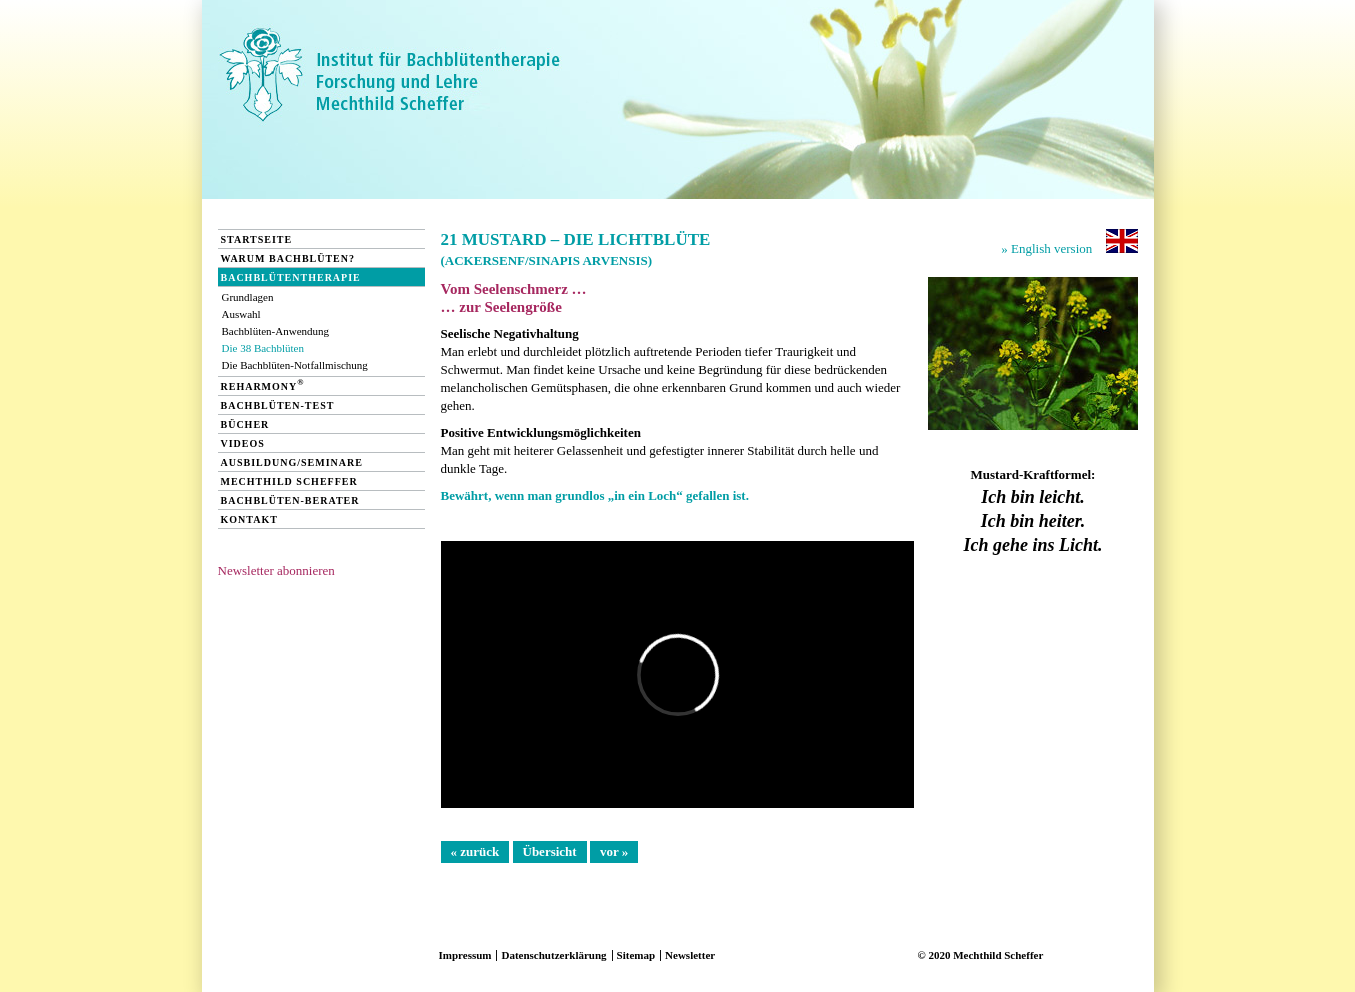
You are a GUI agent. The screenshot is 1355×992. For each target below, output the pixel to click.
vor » (614, 851)
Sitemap (636, 955)
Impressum (465, 955)
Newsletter (690, 955)
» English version (1069, 242)
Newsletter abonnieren (276, 570)
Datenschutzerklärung (553, 955)
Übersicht (550, 851)
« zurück (475, 851)
